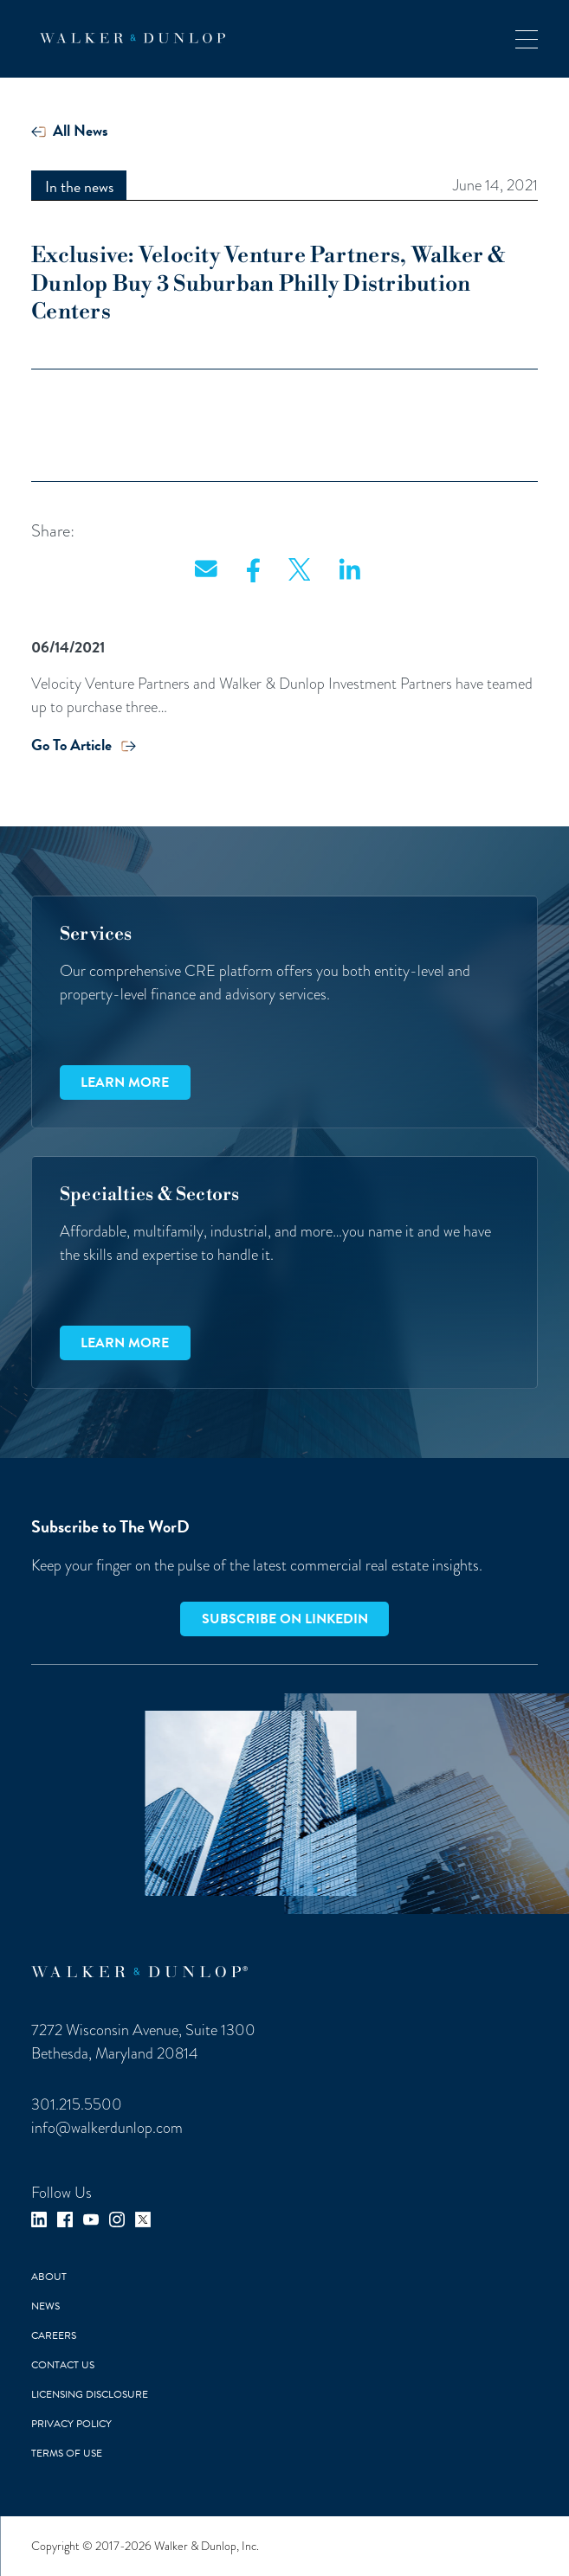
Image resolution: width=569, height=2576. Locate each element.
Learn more (125, 1082)
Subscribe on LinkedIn (285, 1619)
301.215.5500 (76, 2104)
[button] (526, 38)
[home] (128, 38)
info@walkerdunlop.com (107, 2128)
